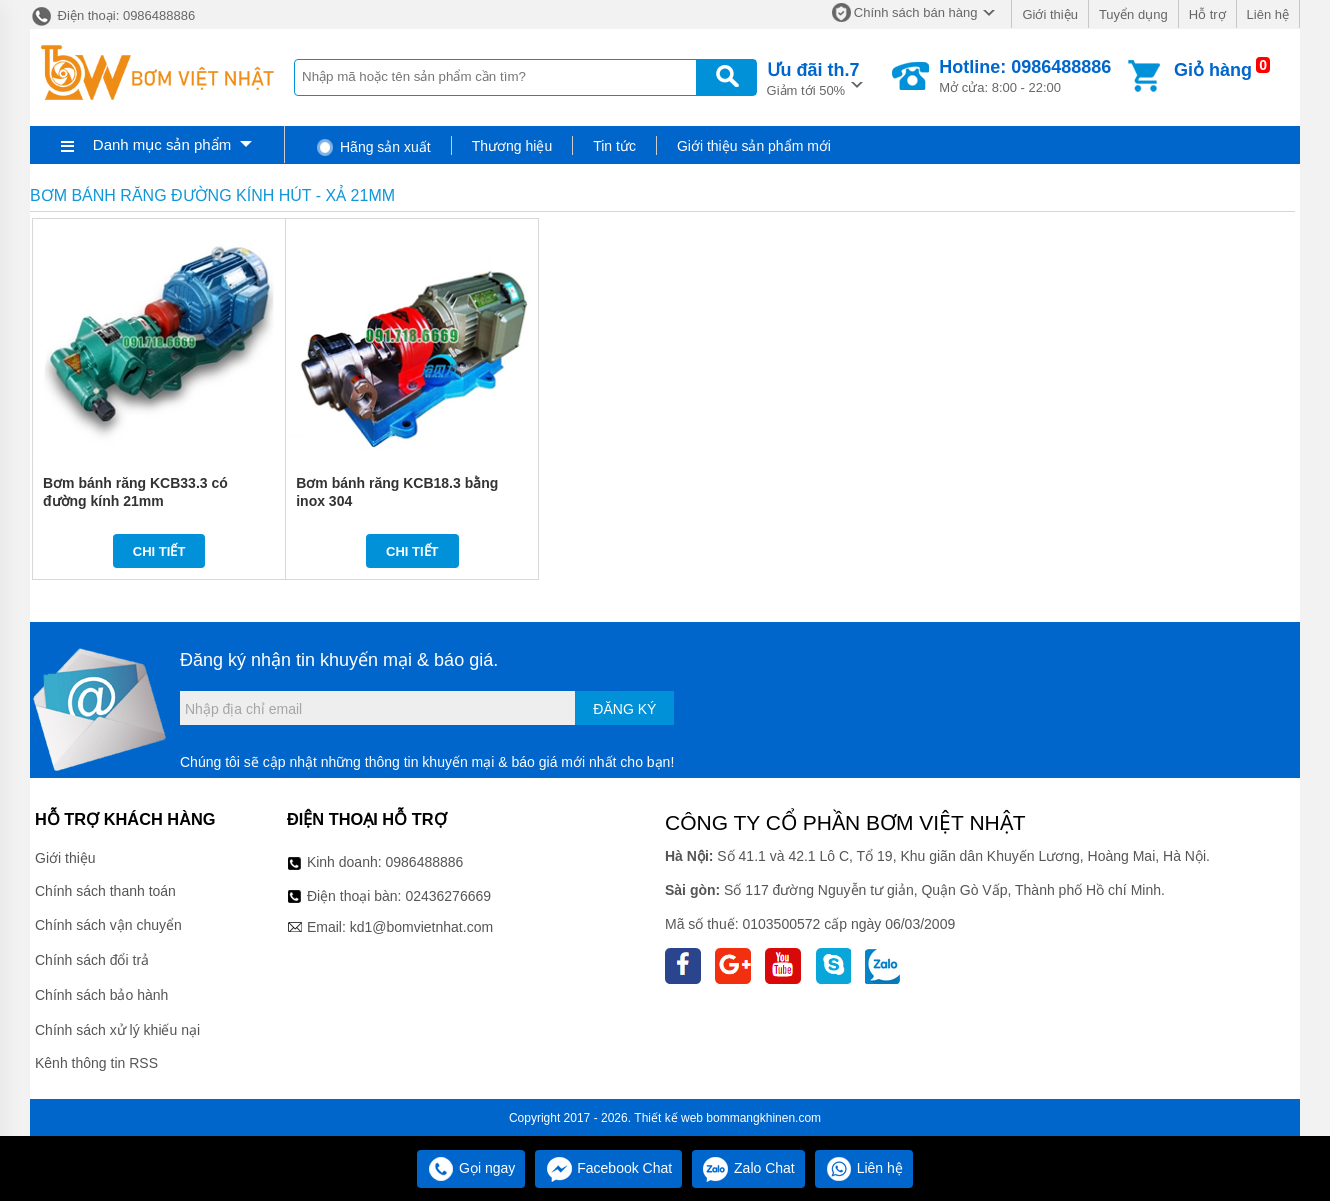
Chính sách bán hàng (916, 12)
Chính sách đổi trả (92, 960)
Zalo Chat (748, 1168)
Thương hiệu (512, 146)
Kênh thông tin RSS (96, 1063)
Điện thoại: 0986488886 (112, 15)
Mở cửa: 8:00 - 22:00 (1025, 76)
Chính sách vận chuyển (108, 925)
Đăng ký (624, 709)
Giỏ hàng (1213, 70)
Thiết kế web (668, 1118)
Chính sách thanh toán (105, 891)
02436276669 (448, 896)
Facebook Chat (608, 1168)
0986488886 (425, 862)
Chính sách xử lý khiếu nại (117, 1030)
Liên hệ (1268, 14)
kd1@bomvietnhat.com (421, 927)
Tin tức (614, 146)
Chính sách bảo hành (101, 995)
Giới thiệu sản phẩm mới (754, 146)
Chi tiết (159, 551)
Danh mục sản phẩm (162, 144)
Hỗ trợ (1207, 14)
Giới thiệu (1049, 14)
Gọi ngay (471, 1168)
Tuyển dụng (1133, 14)
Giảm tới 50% (813, 77)
